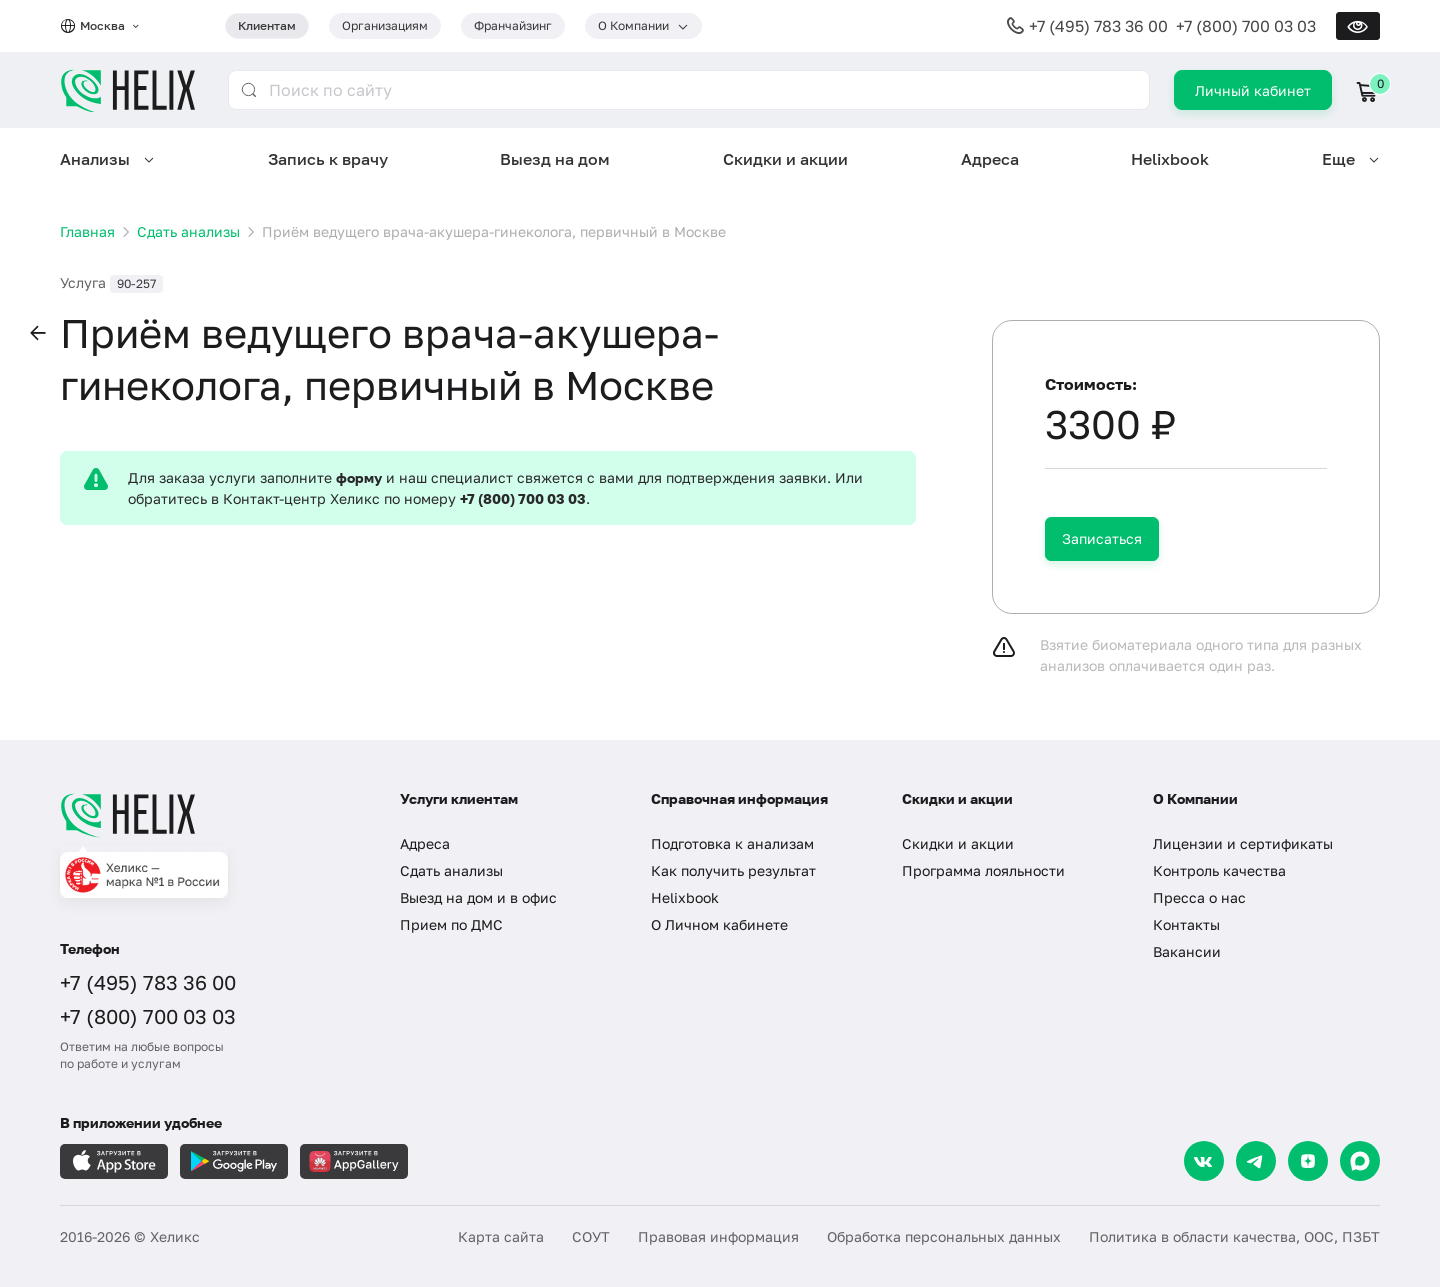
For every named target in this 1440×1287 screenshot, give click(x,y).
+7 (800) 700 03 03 (1246, 26)
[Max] (1360, 1161)
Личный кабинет (1253, 90)
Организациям (385, 25)
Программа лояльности (983, 870)
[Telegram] (1256, 1161)
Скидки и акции (785, 159)
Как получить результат (733, 870)
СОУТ (591, 1236)
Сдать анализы (451, 870)
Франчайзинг (513, 25)
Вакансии (1187, 951)
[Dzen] (1308, 1161)
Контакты (1186, 924)
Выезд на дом (555, 159)
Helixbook (1170, 159)
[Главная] (210, 815)
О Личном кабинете (719, 924)
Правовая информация (718, 1236)
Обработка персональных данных (944, 1236)
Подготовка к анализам (732, 843)
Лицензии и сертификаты (1243, 843)
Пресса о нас (1199, 897)
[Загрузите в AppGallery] (354, 1161)
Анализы (95, 159)
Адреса (990, 159)
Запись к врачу (328, 159)
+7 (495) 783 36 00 (1098, 26)
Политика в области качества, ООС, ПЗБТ (1234, 1236)
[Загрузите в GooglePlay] (234, 1161)
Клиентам (267, 25)
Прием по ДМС (451, 924)
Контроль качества (1219, 870)
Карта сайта (501, 1236)
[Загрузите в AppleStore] (114, 1161)
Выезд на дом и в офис (478, 897)
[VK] (1204, 1161)
